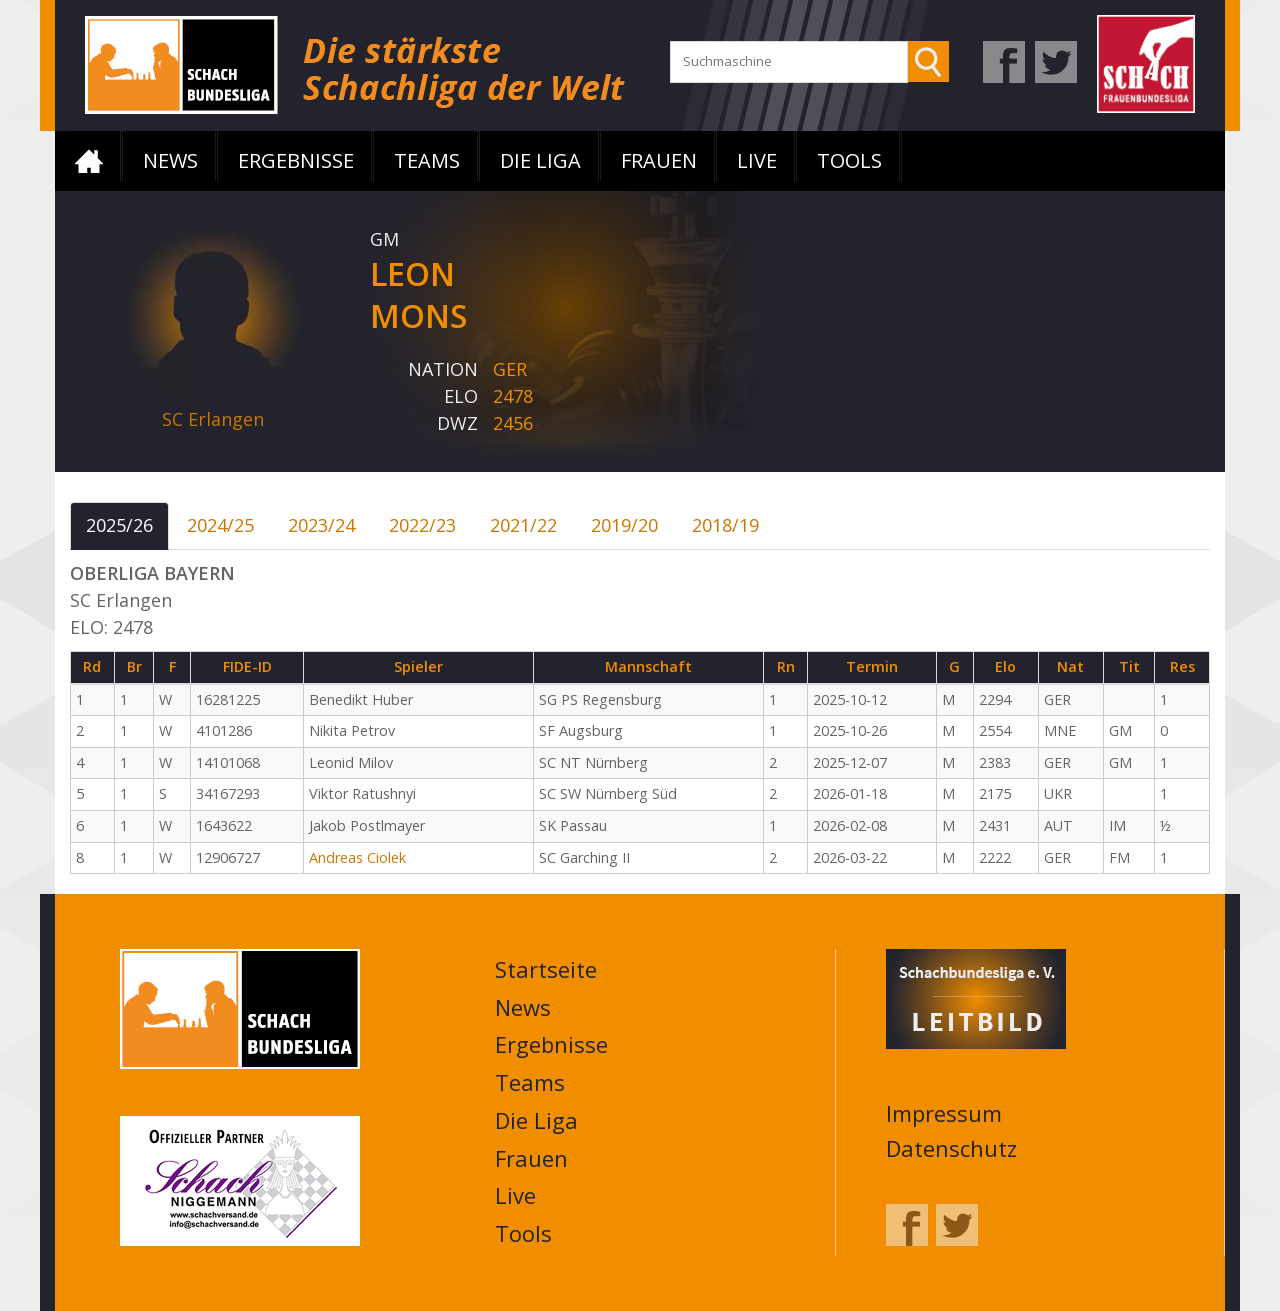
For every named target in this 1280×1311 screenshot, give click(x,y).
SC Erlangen (213, 419)
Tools (849, 160)
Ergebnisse (296, 160)
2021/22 (523, 525)
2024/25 (220, 525)
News (170, 160)
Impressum (944, 1113)
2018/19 (725, 525)
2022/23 (422, 525)
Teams (427, 160)
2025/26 (119, 525)
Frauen (659, 160)
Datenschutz (951, 1148)
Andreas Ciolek (357, 857)
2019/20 (624, 525)
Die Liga (540, 160)
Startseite (89, 161)
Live (757, 160)
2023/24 (321, 525)
